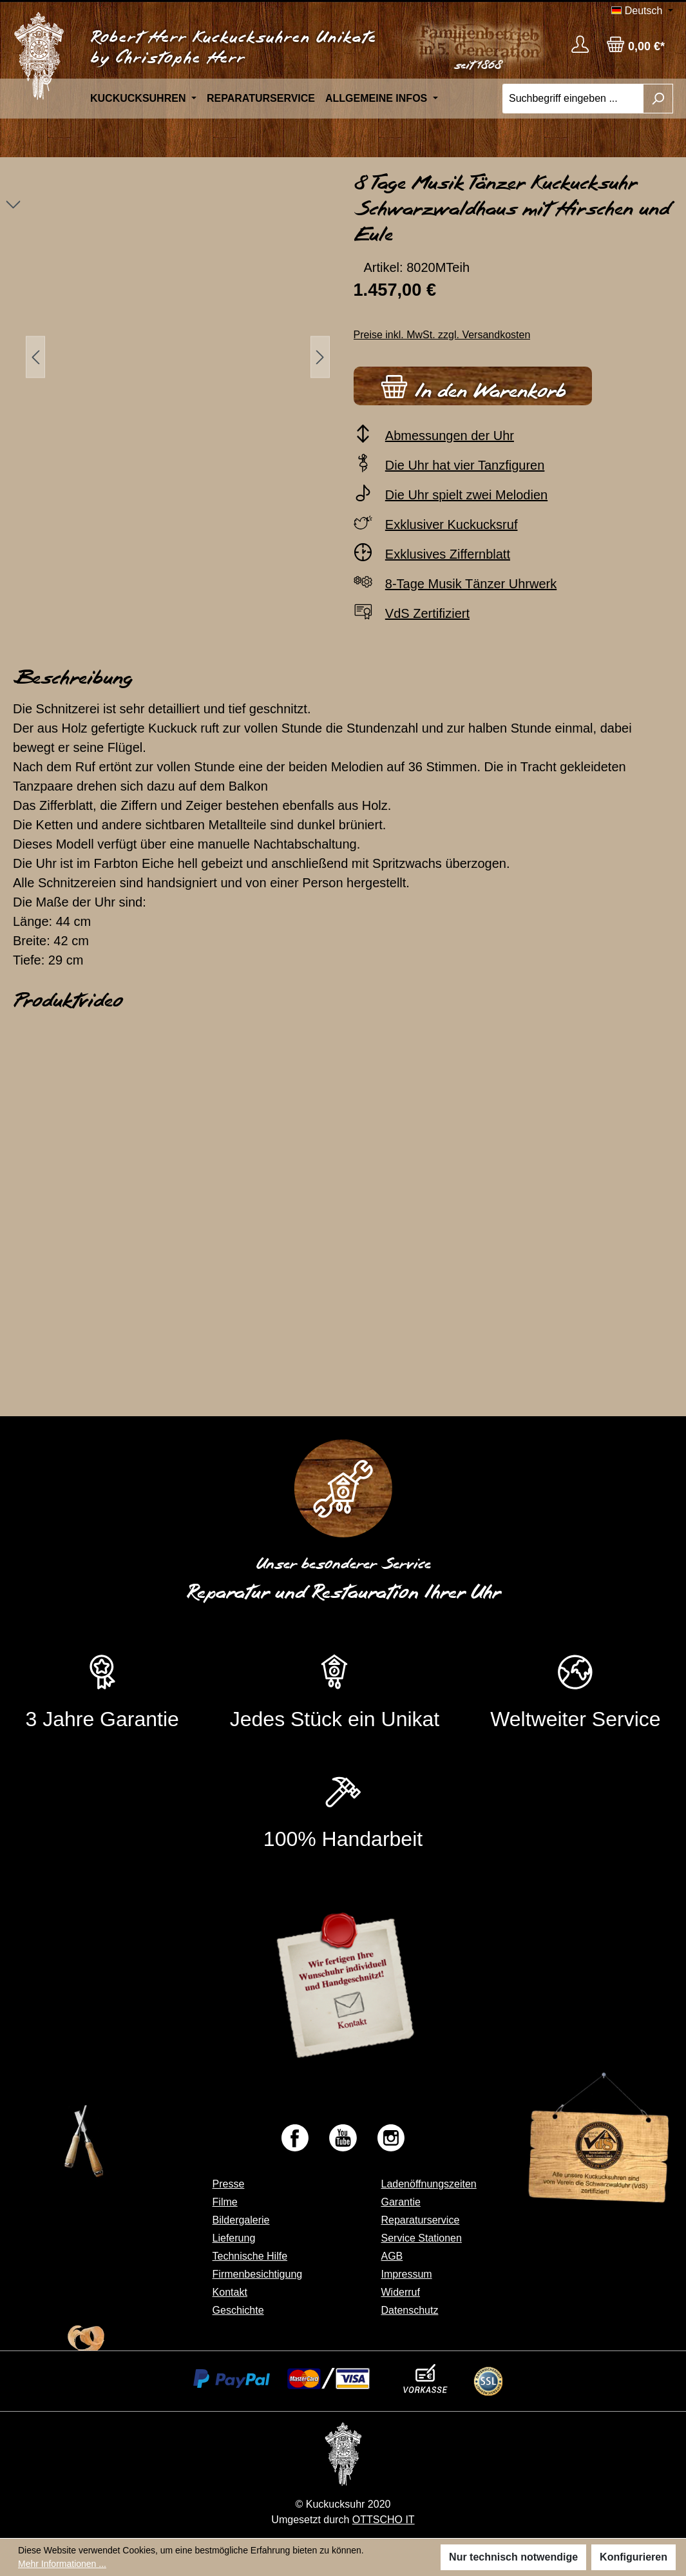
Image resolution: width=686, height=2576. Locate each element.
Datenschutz (409, 2310)
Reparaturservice (420, 2220)
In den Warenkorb (473, 384)
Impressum (406, 2274)
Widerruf (400, 2292)
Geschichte (238, 2310)
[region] (171, 357)
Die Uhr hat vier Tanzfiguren (465, 465)
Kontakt (230, 2292)
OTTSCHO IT (383, 2519)
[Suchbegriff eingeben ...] (572, 98)
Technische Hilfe (250, 2256)
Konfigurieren (633, 2557)
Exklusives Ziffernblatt (447, 554)
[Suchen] (658, 98)
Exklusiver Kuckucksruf (451, 524)
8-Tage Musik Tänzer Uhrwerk (471, 584)
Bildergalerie (241, 2220)
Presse (229, 2183)
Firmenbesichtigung (258, 2274)
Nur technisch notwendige (513, 2557)
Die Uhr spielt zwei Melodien (466, 495)
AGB (392, 2256)
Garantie (400, 2201)
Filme (225, 2201)
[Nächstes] (320, 357)
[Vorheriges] (35, 357)
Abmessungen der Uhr (449, 435)
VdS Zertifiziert (427, 613)
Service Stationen (421, 2238)
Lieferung (234, 2238)
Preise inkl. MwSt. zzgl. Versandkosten (442, 334)
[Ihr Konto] (580, 44)
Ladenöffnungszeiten (428, 2183)
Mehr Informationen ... (62, 2564)
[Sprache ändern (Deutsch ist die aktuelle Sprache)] (642, 11)
